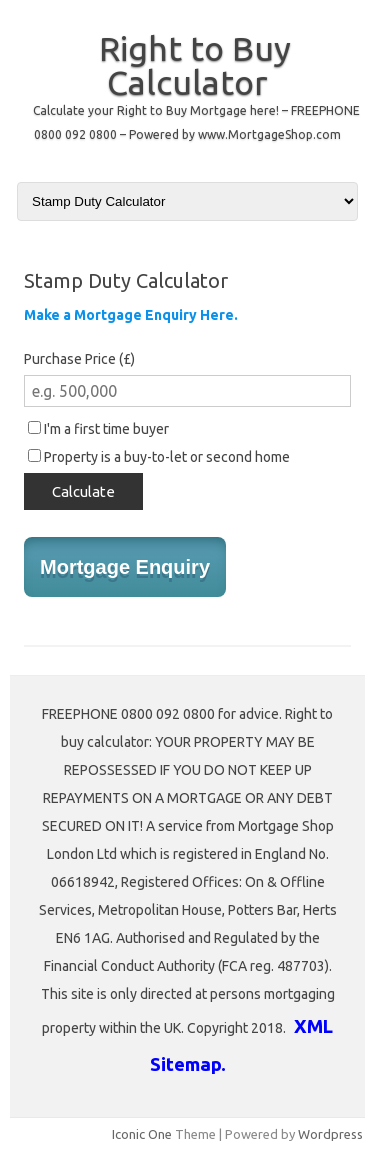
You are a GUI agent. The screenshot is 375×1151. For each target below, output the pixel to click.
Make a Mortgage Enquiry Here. (131, 315)
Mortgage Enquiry (125, 567)
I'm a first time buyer (98, 429)
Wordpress (330, 1134)
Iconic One (142, 1134)
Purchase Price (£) (79, 359)
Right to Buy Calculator (195, 65)
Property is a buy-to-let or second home (159, 457)
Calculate (83, 491)
